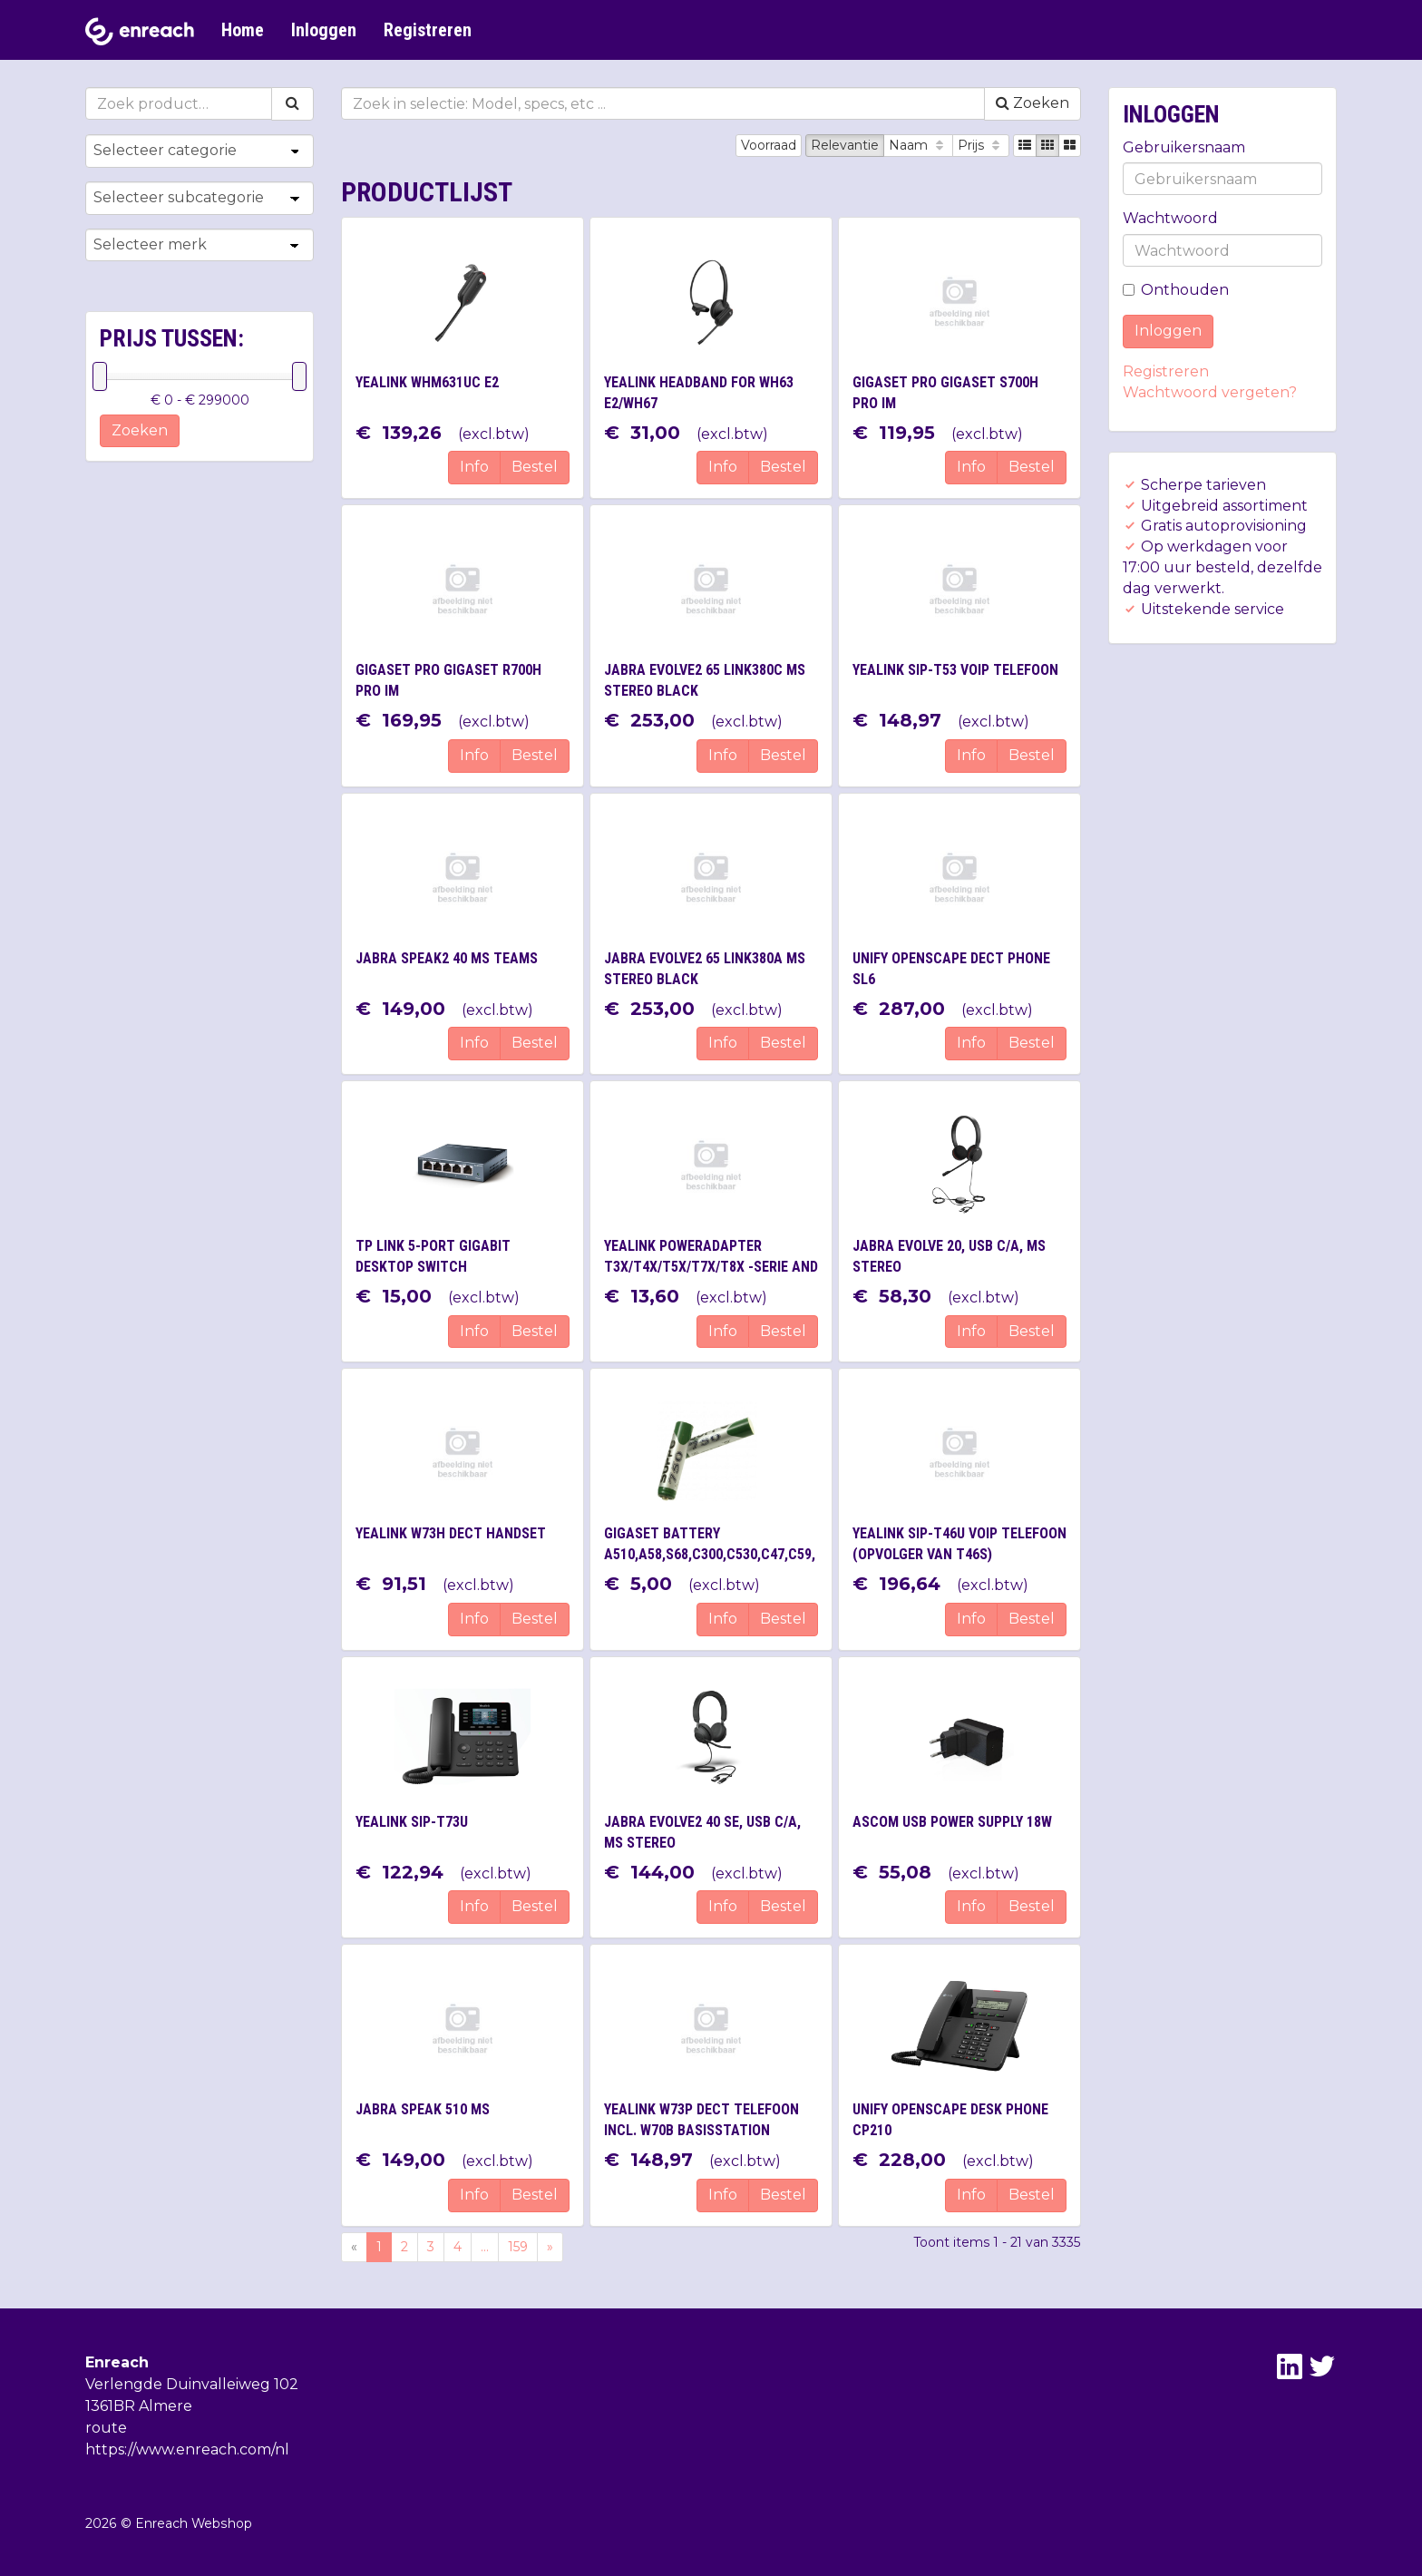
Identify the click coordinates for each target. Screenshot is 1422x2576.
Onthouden (1176, 289)
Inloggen (323, 30)
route (106, 2427)
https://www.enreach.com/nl (187, 2449)
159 (518, 2247)
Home (242, 30)
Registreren (428, 30)
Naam (918, 145)
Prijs (981, 145)
